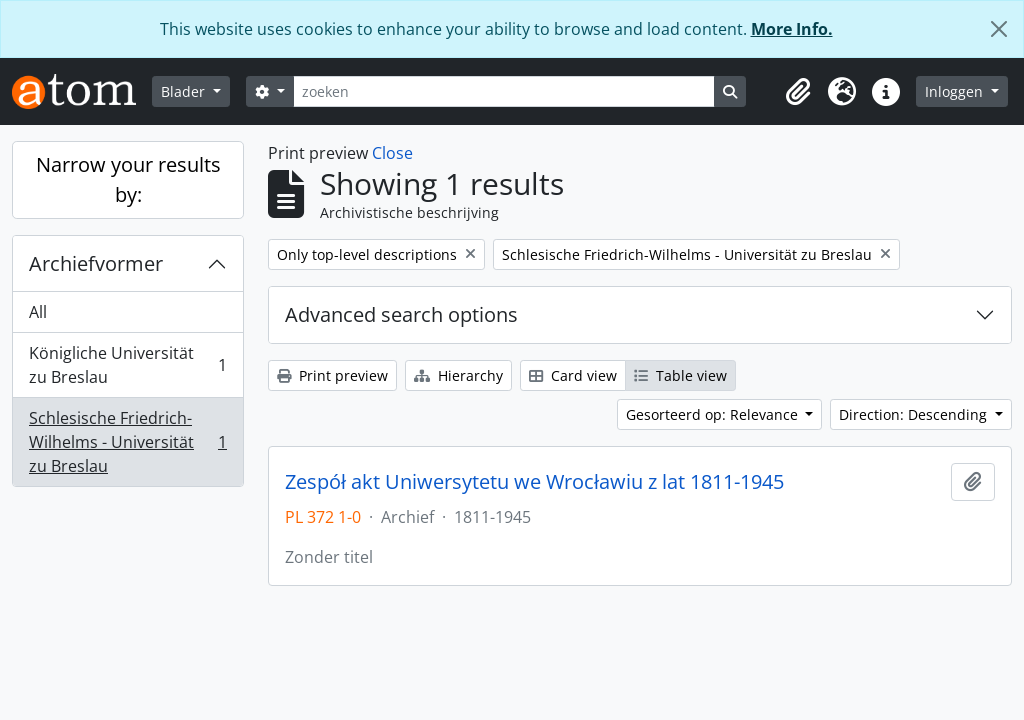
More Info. (792, 29)
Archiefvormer (96, 263)
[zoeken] (504, 91)
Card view (573, 375)
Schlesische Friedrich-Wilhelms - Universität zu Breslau (127, 442)
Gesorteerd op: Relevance (714, 414)
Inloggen (956, 91)
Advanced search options (401, 314)
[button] (798, 92)
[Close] (999, 29)
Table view (680, 375)
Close (392, 153)
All (38, 312)
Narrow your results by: (128, 179)
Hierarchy (458, 375)
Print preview (332, 375)
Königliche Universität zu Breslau (127, 365)
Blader (185, 91)
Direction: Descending (915, 414)
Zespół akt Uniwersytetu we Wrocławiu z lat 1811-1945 (534, 482)
